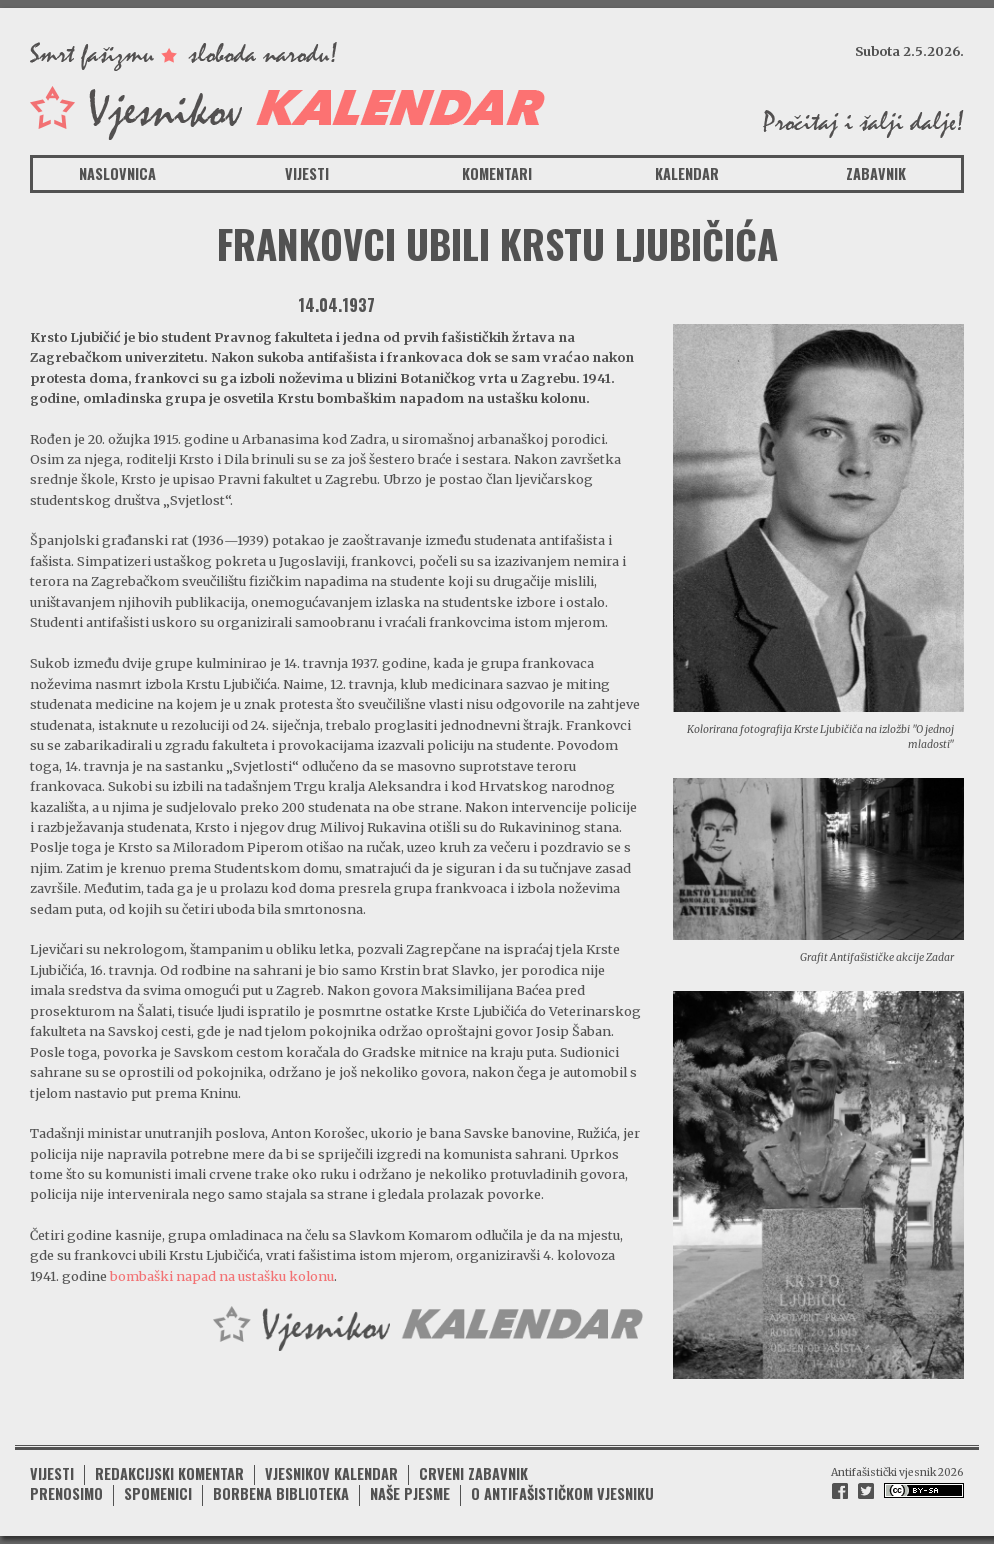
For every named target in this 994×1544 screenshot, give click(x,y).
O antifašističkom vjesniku (562, 1493)
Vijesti (307, 173)
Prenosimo (66, 1493)
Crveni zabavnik (473, 1473)
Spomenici (158, 1493)
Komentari (497, 173)
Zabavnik (876, 173)
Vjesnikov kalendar (331, 1473)
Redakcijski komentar (169, 1473)
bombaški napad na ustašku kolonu (222, 1276)
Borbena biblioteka (281, 1493)
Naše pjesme (410, 1493)
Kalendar (687, 173)
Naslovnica (117, 173)
